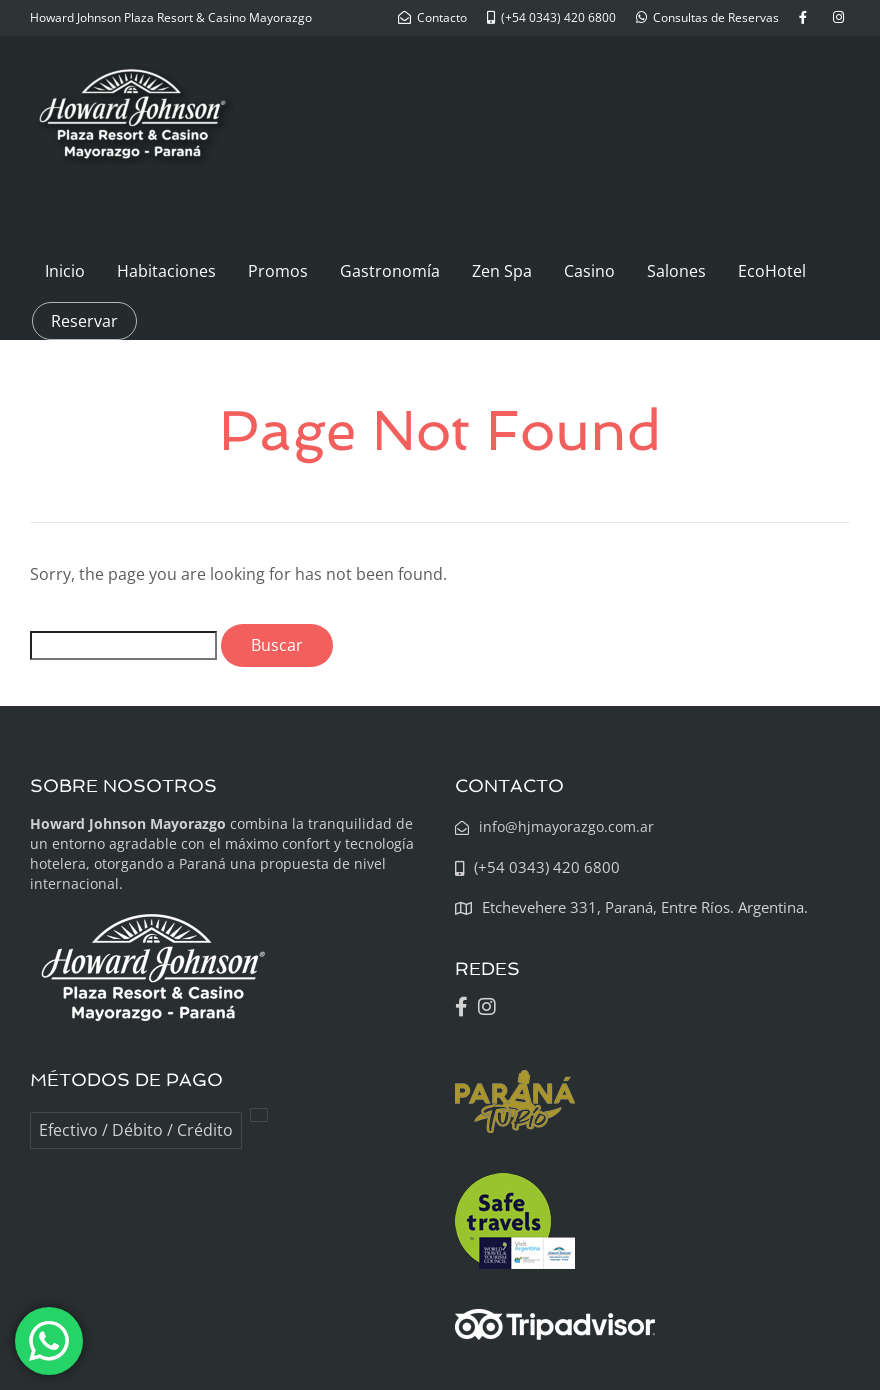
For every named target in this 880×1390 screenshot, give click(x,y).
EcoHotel (772, 271)
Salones (676, 271)
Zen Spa (502, 271)
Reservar (84, 321)
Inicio (65, 271)
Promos (278, 271)
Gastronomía (390, 271)
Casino (589, 271)
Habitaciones (166, 271)
